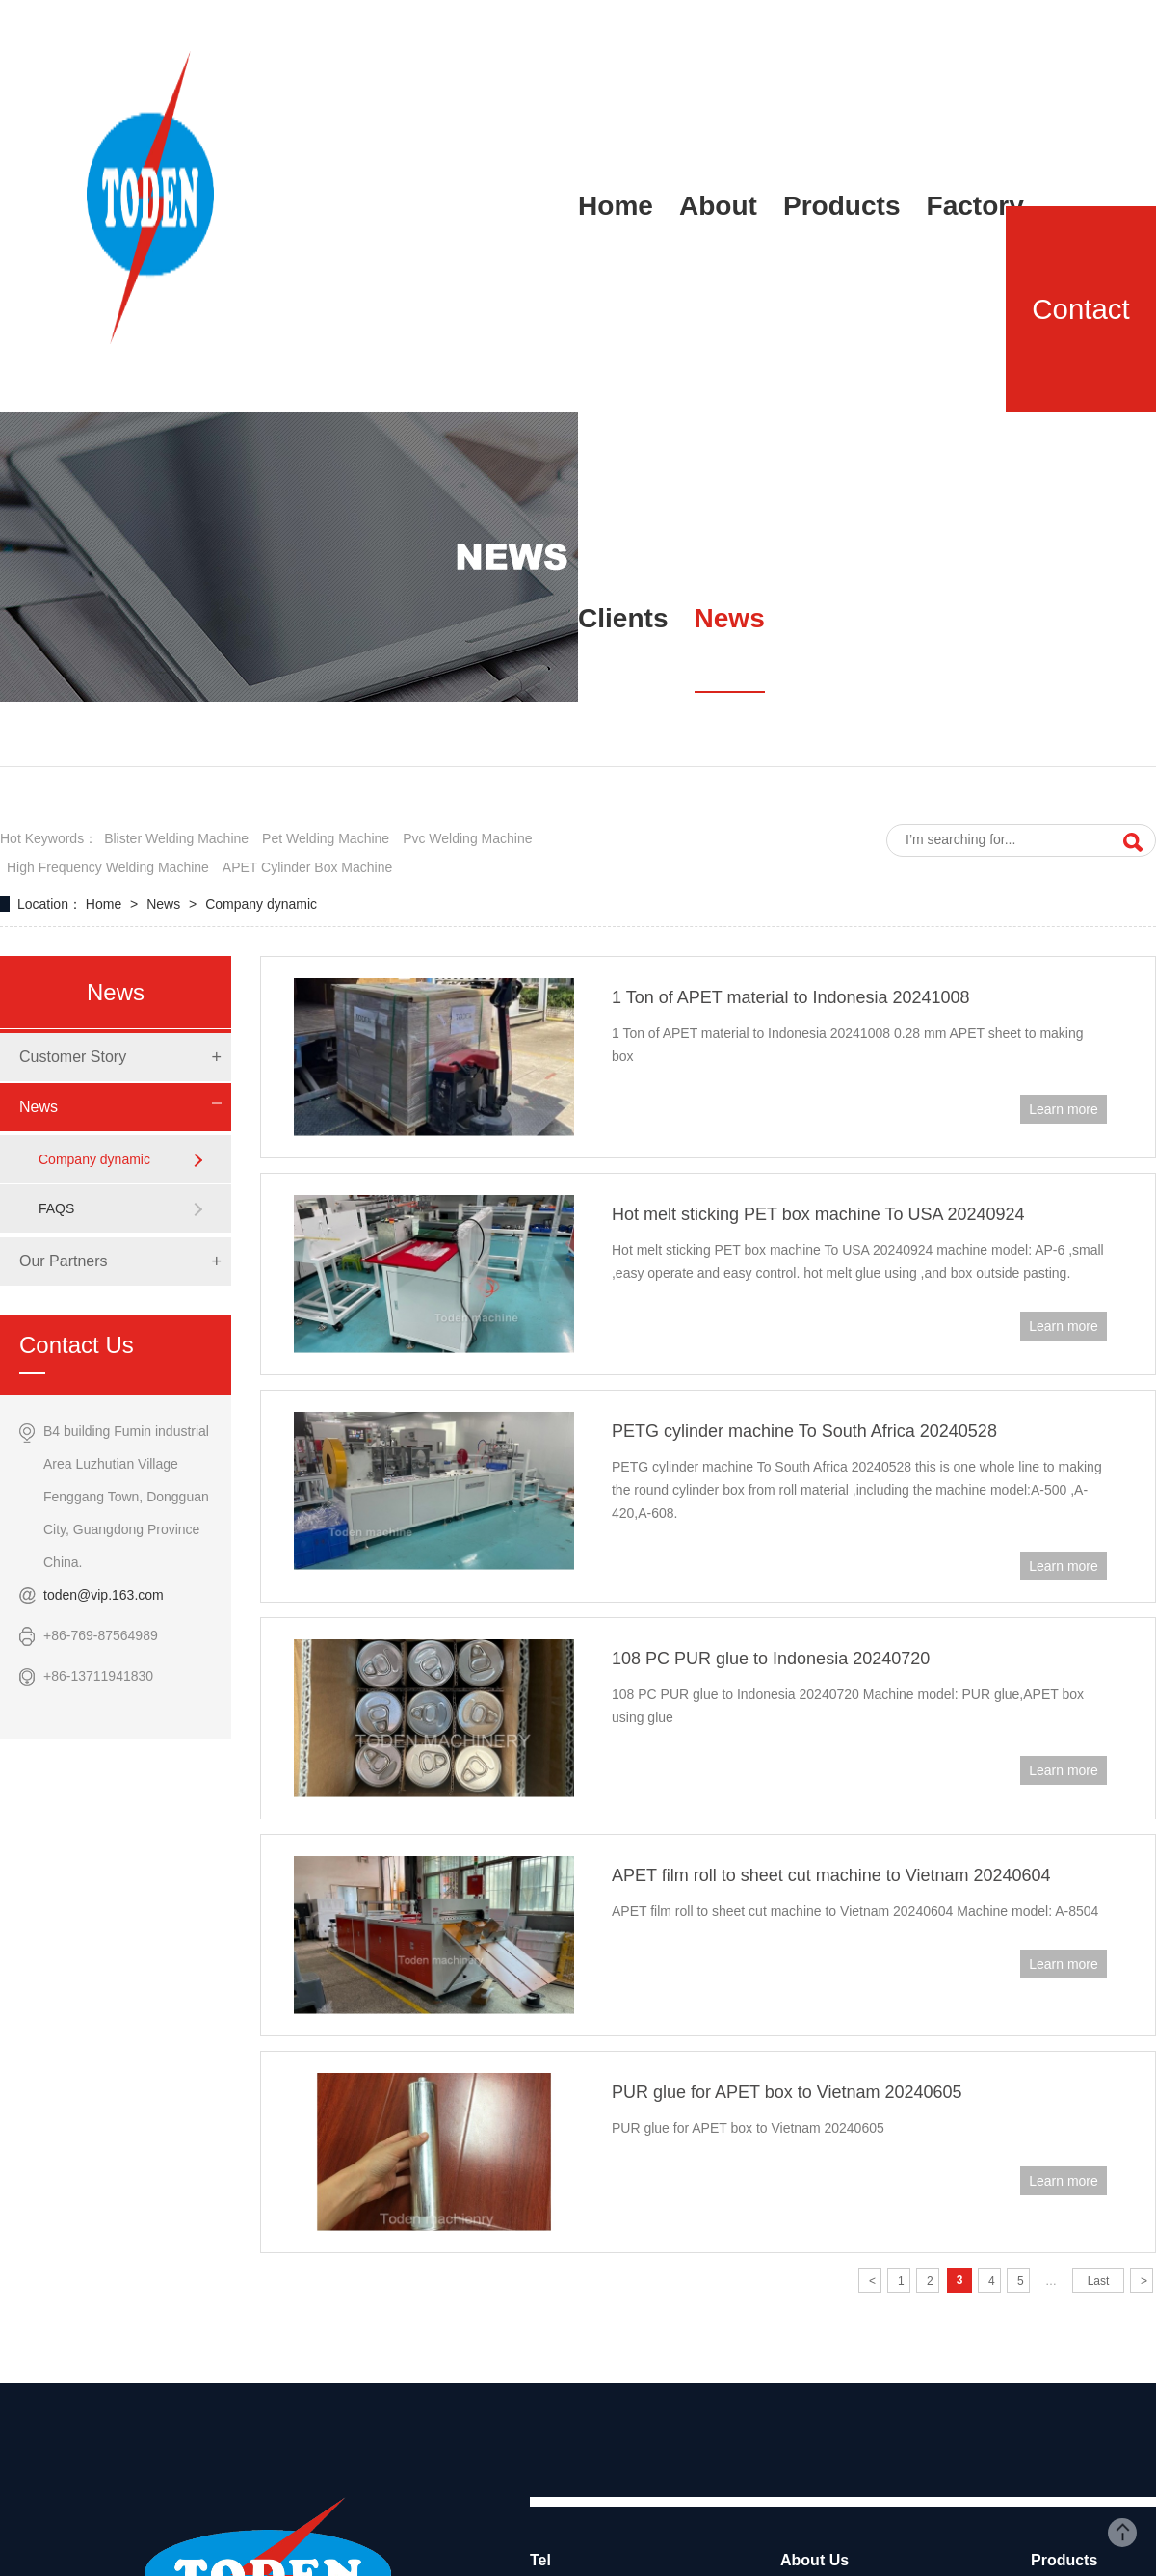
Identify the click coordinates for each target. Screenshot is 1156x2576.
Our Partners (63, 1261)
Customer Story (72, 1057)
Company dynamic (261, 904)
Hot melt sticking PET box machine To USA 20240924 (818, 1214)
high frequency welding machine (108, 867)
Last (1099, 2281)
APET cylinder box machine (307, 867)
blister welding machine (176, 838)
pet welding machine (325, 838)
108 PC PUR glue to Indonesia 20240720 (771, 1658)
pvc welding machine (467, 838)
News (165, 904)
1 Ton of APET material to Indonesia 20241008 (791, 997)
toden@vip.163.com (103, 1595)
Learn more (1063, 1109)
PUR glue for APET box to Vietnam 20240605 (787, 2092)
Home (105, 904)
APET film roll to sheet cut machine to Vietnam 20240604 (831, 1875)
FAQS (56, 1208)
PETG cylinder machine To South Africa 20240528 (804, 1431)
